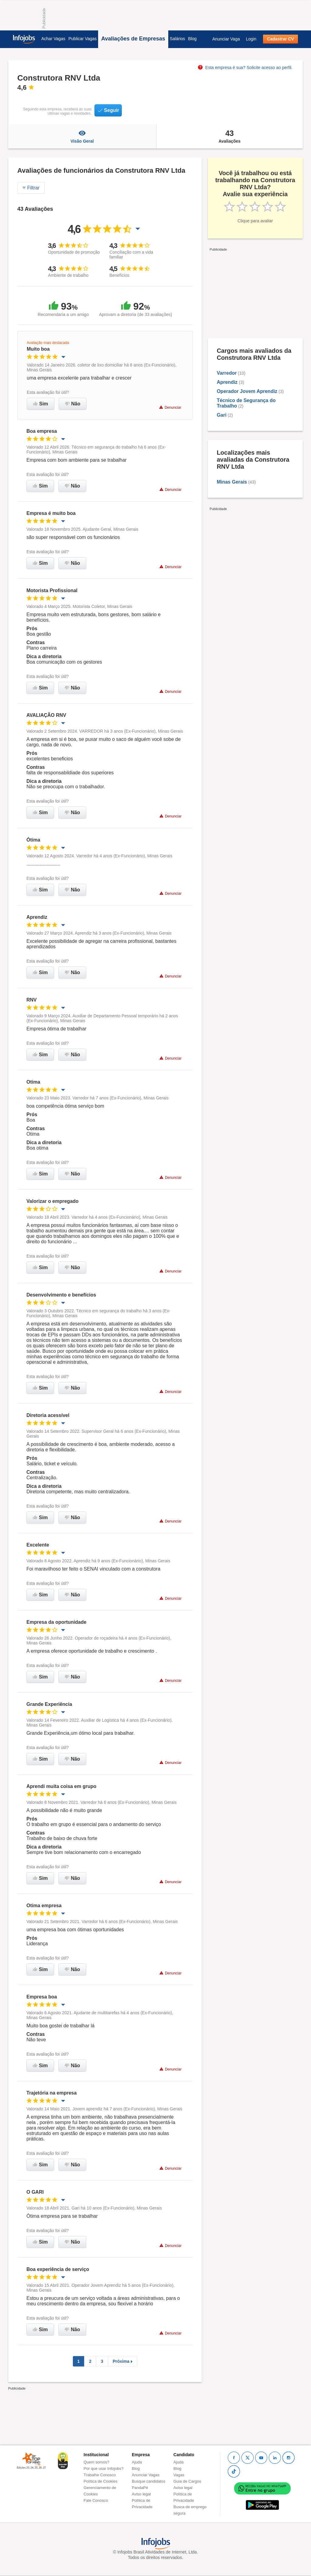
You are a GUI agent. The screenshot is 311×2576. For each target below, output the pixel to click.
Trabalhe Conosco (100, 2475)
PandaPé (140, 2487)
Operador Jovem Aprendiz (247, 391)
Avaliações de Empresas (133, 39)
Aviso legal (141, 2494)
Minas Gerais (232, 481)
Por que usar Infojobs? (103, 2468)
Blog (192, 38)
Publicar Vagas (82, 38)
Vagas (178, 2475)
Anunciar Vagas (145, 2475)
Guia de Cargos (187, 2481)
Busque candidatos (149, 2481)
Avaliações (229, 136)
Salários (177, 38)
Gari (222, 415)
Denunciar (170, 407)
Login (251, 38)
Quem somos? (96, 2462)
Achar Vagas (53, 38)
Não (72, 403)
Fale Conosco (96, 2500)
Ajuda (137, 2462)
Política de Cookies (100, 2481)
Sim (40, 403)
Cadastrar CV (280, 38)
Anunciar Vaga (226, 38)
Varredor (227, 373)
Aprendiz (228, 382)
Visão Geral (82, 136)
